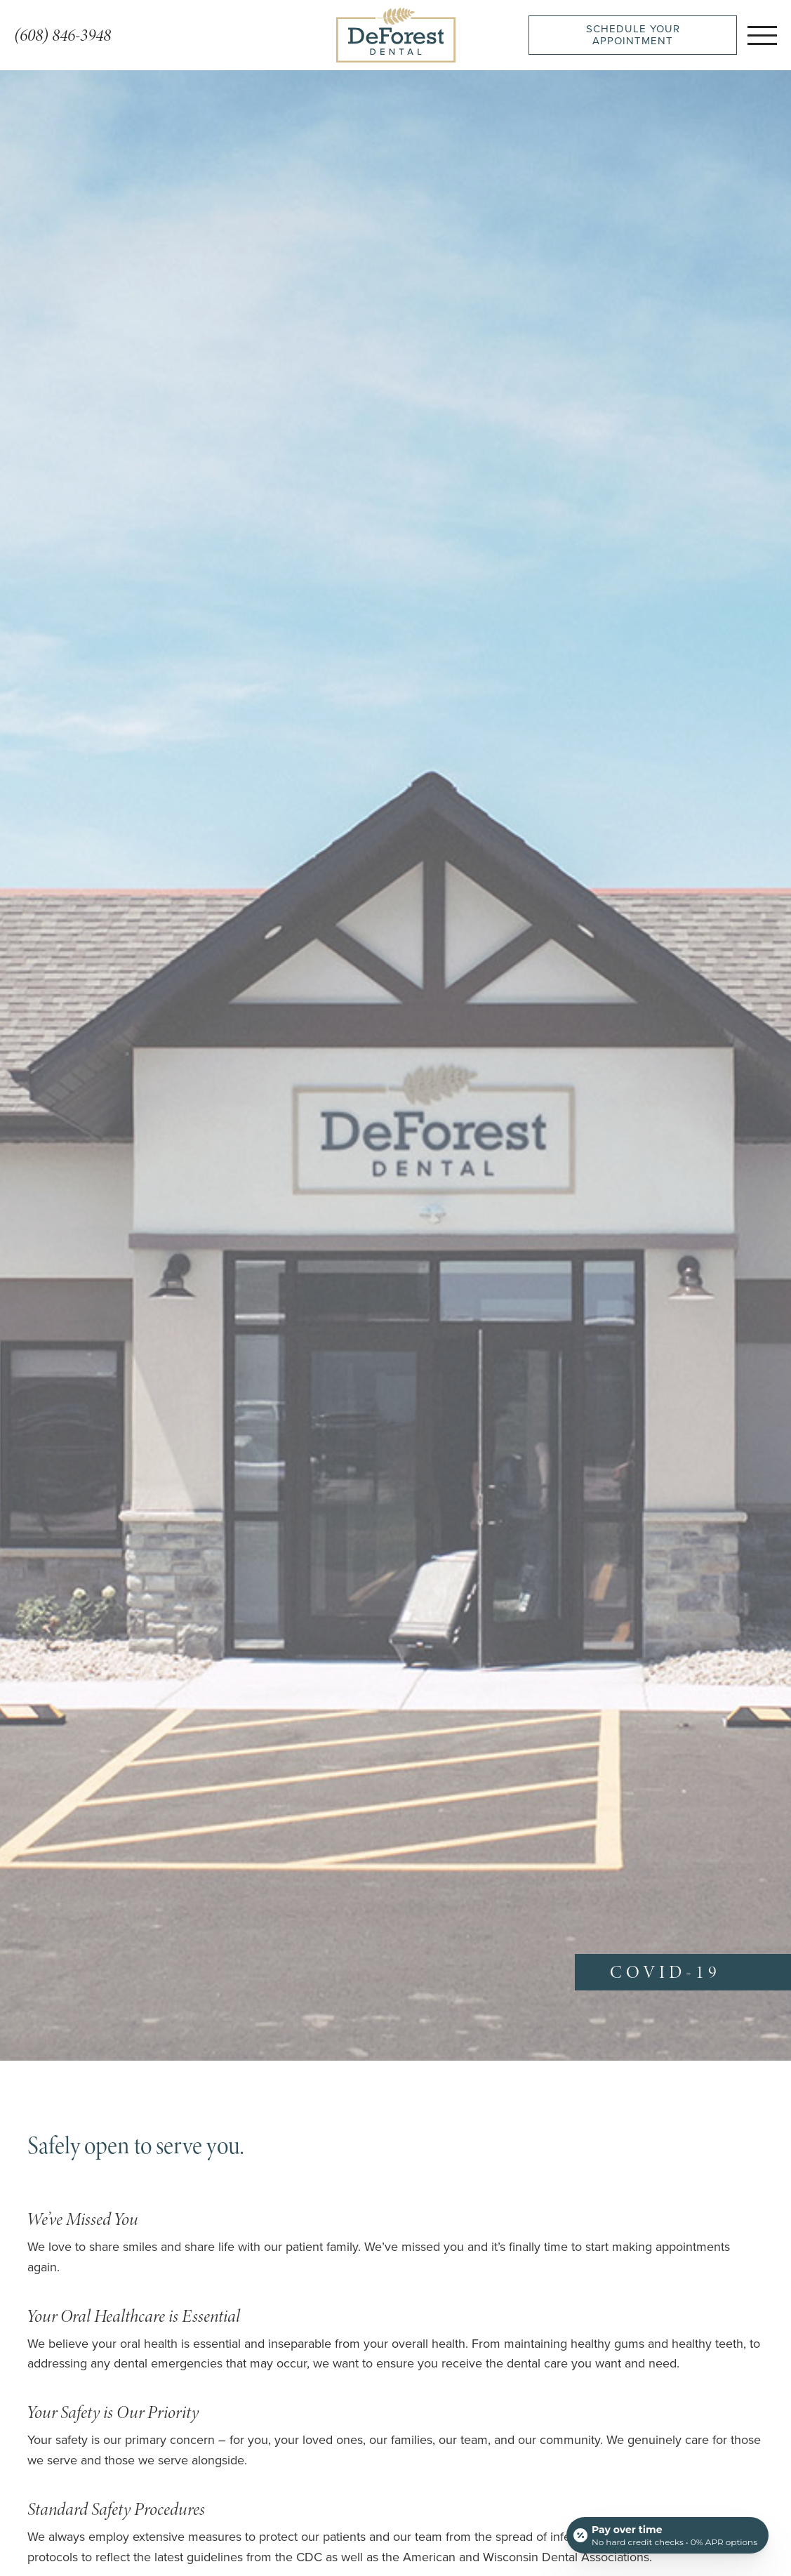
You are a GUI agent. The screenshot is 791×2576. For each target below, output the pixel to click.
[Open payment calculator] (667, 2535)
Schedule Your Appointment (633, 34)
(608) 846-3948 (62, 35)
